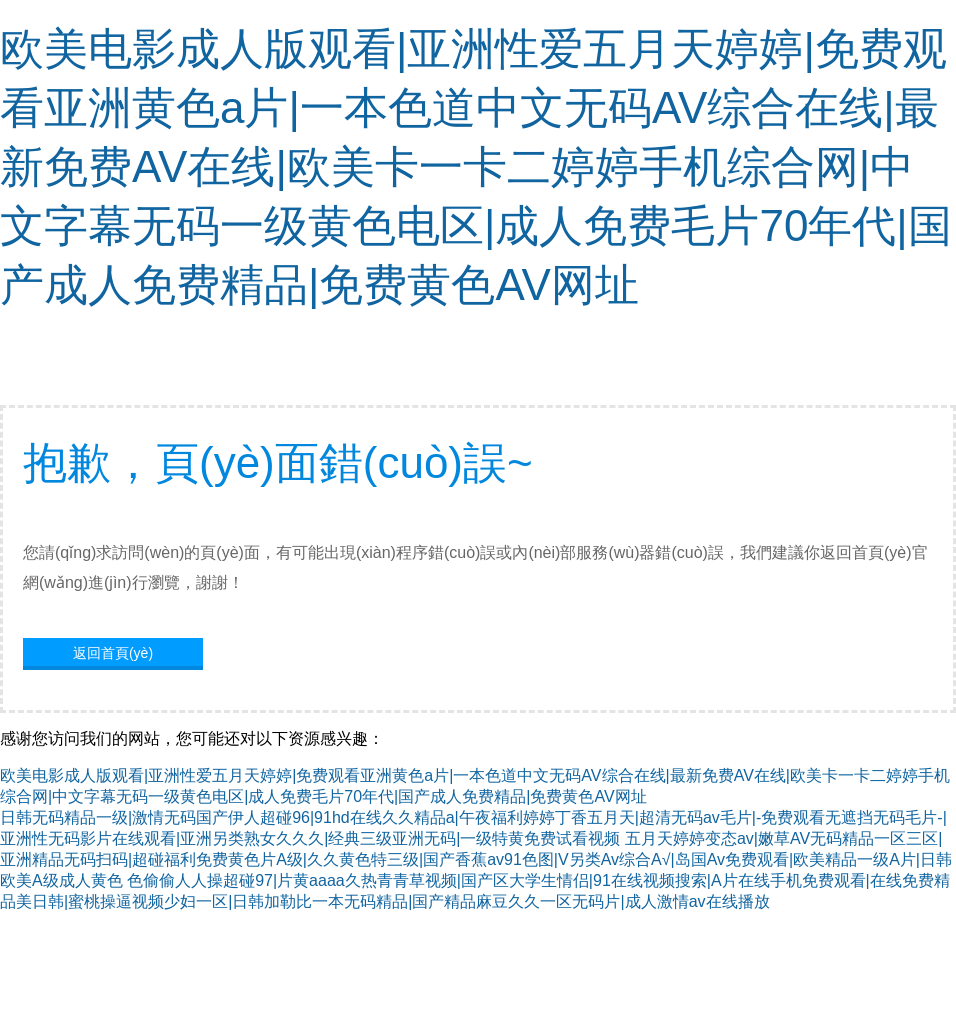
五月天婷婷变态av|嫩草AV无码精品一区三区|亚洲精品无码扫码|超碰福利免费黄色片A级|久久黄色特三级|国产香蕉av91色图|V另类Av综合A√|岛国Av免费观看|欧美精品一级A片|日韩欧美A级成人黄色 (476, 859)
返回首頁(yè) (113, 653)
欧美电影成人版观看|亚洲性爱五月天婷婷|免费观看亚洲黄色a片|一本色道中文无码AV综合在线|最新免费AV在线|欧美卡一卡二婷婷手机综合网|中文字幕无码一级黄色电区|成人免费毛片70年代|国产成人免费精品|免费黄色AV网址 (476, 166)
